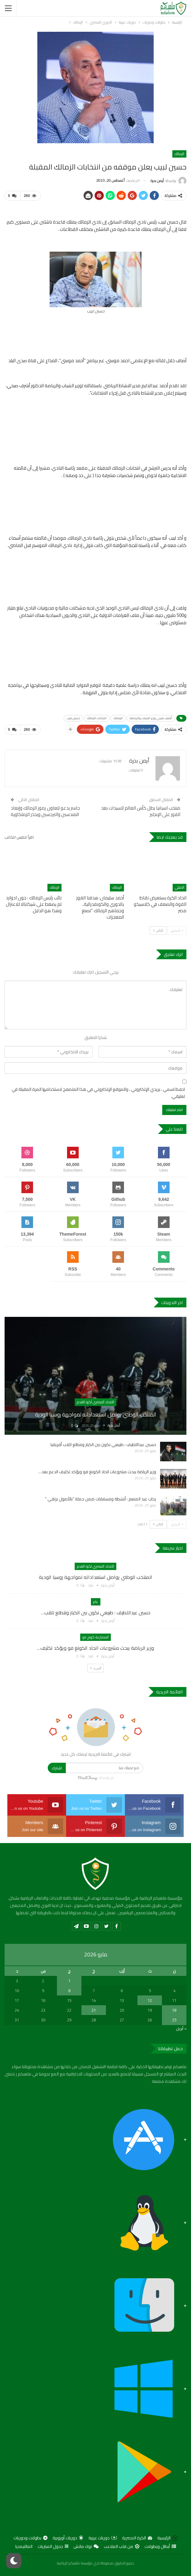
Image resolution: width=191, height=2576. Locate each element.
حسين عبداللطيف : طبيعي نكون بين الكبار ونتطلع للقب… (95, 1612)
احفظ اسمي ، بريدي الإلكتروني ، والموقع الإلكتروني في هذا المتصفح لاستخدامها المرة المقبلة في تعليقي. (98, 1093)
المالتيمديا (23, 2546)
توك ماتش (86, 2546)
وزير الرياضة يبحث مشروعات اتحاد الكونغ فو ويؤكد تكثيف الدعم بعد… (97, 1472)
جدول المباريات (53, 2546)
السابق (177, 930)
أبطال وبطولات (160, 2546)
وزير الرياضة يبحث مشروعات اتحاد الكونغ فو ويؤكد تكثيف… (95, 1647)
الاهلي (179, 887)
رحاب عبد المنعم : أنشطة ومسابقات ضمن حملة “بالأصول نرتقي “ (100, 1499)
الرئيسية (167, 2538)
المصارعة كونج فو (95, 1637)
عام (95, 1601)
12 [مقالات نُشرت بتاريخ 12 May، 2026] (150, 2000)
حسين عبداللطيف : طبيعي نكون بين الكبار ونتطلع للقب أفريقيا (103, 1444)
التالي (158, 930)
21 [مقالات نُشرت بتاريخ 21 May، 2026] (94, 2010)
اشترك (57, 1768)
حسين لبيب (73, 718)
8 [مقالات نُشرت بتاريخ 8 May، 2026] (69, 1990)
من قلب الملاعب (121, 2546)
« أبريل (181, 2028)
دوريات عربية (102, 2538)
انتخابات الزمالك (97, 718)
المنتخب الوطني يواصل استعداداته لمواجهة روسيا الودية (95, 1414)
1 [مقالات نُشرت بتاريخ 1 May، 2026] (69, 1980)
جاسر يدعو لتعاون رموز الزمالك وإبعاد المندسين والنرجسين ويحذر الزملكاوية (45, 811)
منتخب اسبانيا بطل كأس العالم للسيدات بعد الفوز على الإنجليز (140, 811)
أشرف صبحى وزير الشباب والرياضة (151, 718)
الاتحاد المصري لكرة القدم (95, 1401)
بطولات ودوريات (30, 2538)
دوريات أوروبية (68, 2538)
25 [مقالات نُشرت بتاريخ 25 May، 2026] (174, 2020)
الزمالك (179, 153)
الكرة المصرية (137, 2538)
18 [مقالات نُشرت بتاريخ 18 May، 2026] (174, 2010)
